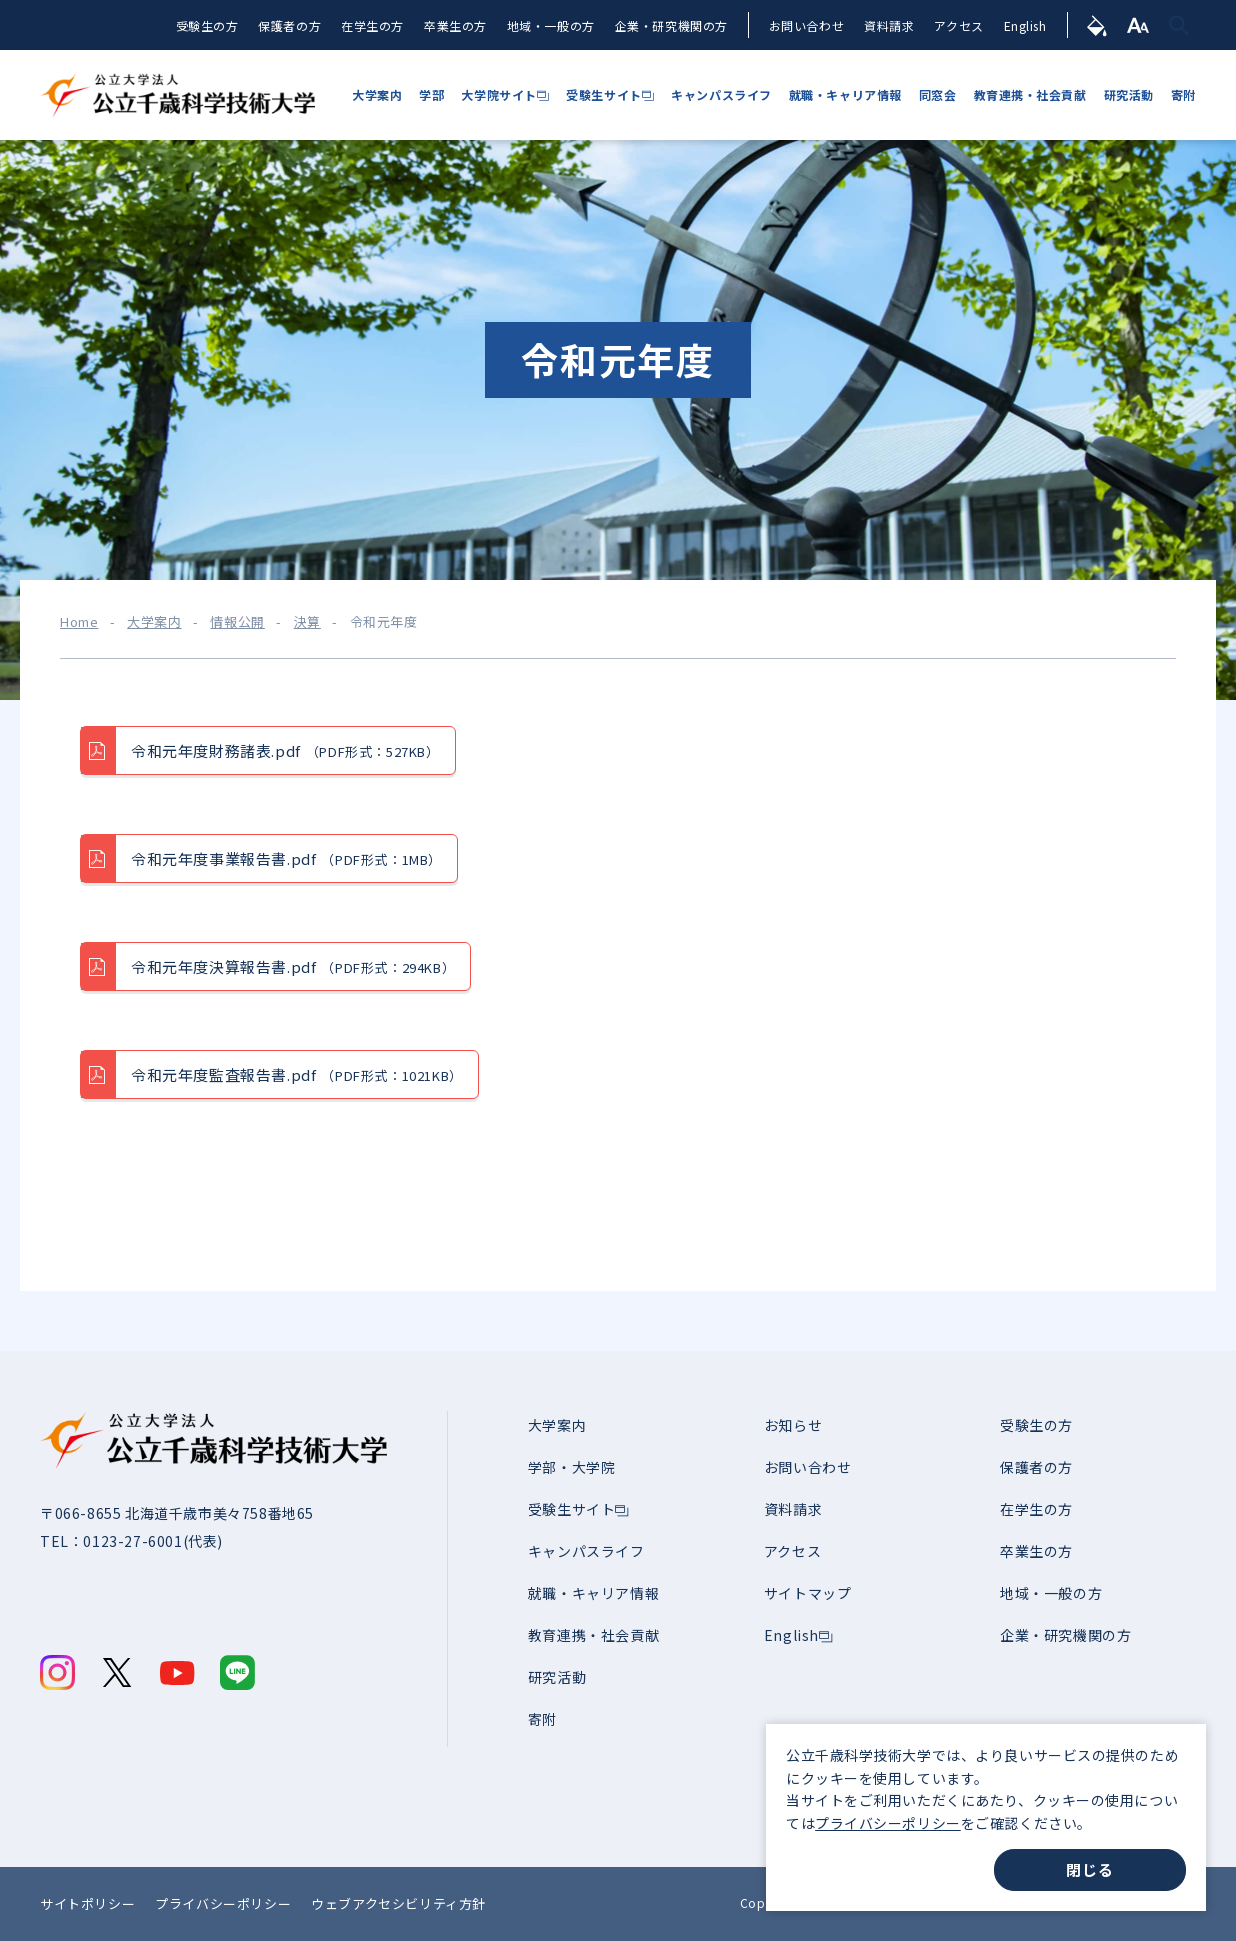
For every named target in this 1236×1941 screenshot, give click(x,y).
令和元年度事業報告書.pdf (286, 859)
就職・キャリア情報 (593, 1593)
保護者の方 (286, 26)
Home (79, 622)
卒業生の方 (452, 26)
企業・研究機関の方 (668, 26)
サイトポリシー (87, 1903)
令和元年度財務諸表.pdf (285, 751)
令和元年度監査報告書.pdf (297, 1075)
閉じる (1089, 1869)
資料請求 (887, 26)
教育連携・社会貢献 (593, 1635)
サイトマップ (808, 1593)
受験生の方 (203, 26)
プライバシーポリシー (888, 1823)
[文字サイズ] (1138, 25)
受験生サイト (572, 1509)
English (1023, 26)
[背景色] (1096, 25)
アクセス (957, 26)
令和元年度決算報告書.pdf (293, 967)
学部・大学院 (572, 1467)
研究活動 (557, 1677)
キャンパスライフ (586, 1551)
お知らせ (793, 1425)
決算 (307, 622)
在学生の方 (369, 26)
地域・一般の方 (548, 26)
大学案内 (154, 622)
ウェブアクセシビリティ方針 (398, 1903)
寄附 (542, 1719)
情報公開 (237, 622)
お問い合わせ (805, 26)
